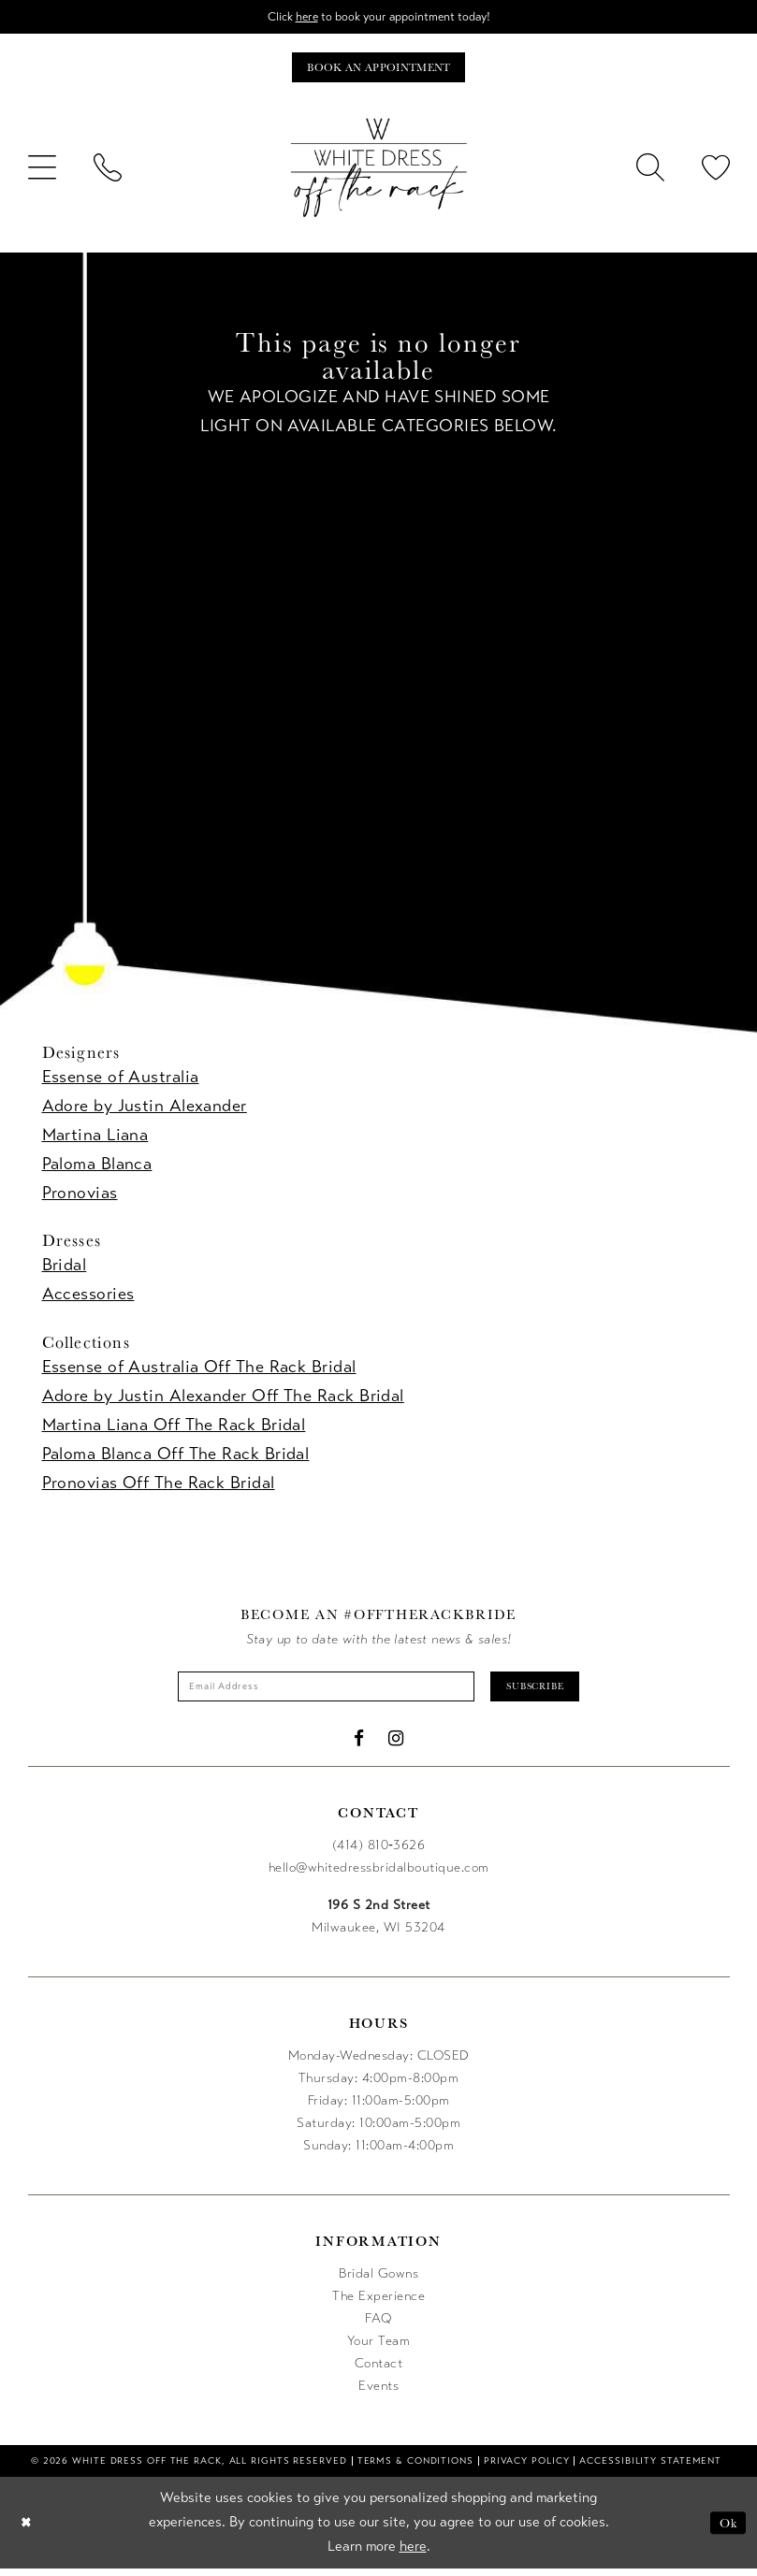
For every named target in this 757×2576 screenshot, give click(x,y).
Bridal (64, 1269)
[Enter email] (319, 1692)
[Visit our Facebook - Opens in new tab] (359, 1746)
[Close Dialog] (27, 2530)
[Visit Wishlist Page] (716, 172)
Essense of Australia (120, 1081)
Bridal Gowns (378, 2281)
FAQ (378, 2326)
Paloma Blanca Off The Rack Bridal (176, 1457)
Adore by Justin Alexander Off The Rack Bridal (223, 1399)
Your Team (379, 2348)
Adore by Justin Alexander (144, 1110)
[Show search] (650, 172)
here (300, 17)
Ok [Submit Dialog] (726, 2530)
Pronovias (80, 1197)
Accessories (88, 1298)
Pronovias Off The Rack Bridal (158, 1486)
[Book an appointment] (378, 70)
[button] (42, 172)
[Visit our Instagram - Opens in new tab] (396, 1746)
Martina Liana (95, 1139)
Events (378, 2393)
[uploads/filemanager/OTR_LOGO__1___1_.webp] (379, 172)
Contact (379, 2371)
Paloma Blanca (97, 1168)
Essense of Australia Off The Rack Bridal (199, 1370)
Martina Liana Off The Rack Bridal (174, 1428)
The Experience (378, 2303)
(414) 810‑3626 (379, 1852)
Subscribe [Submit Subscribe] (551, 1692)
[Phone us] (107, 172)
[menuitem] (42, 172)
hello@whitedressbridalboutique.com (379, 1875)
